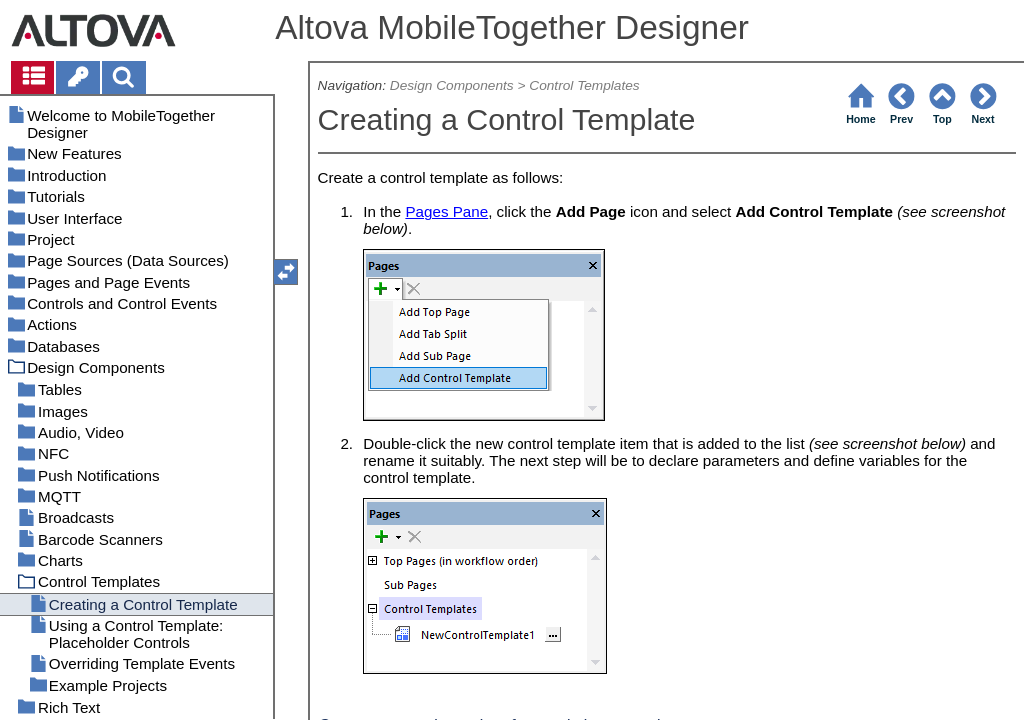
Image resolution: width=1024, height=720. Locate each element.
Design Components (452, 85)
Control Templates (584, 85)
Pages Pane (446, 211)
